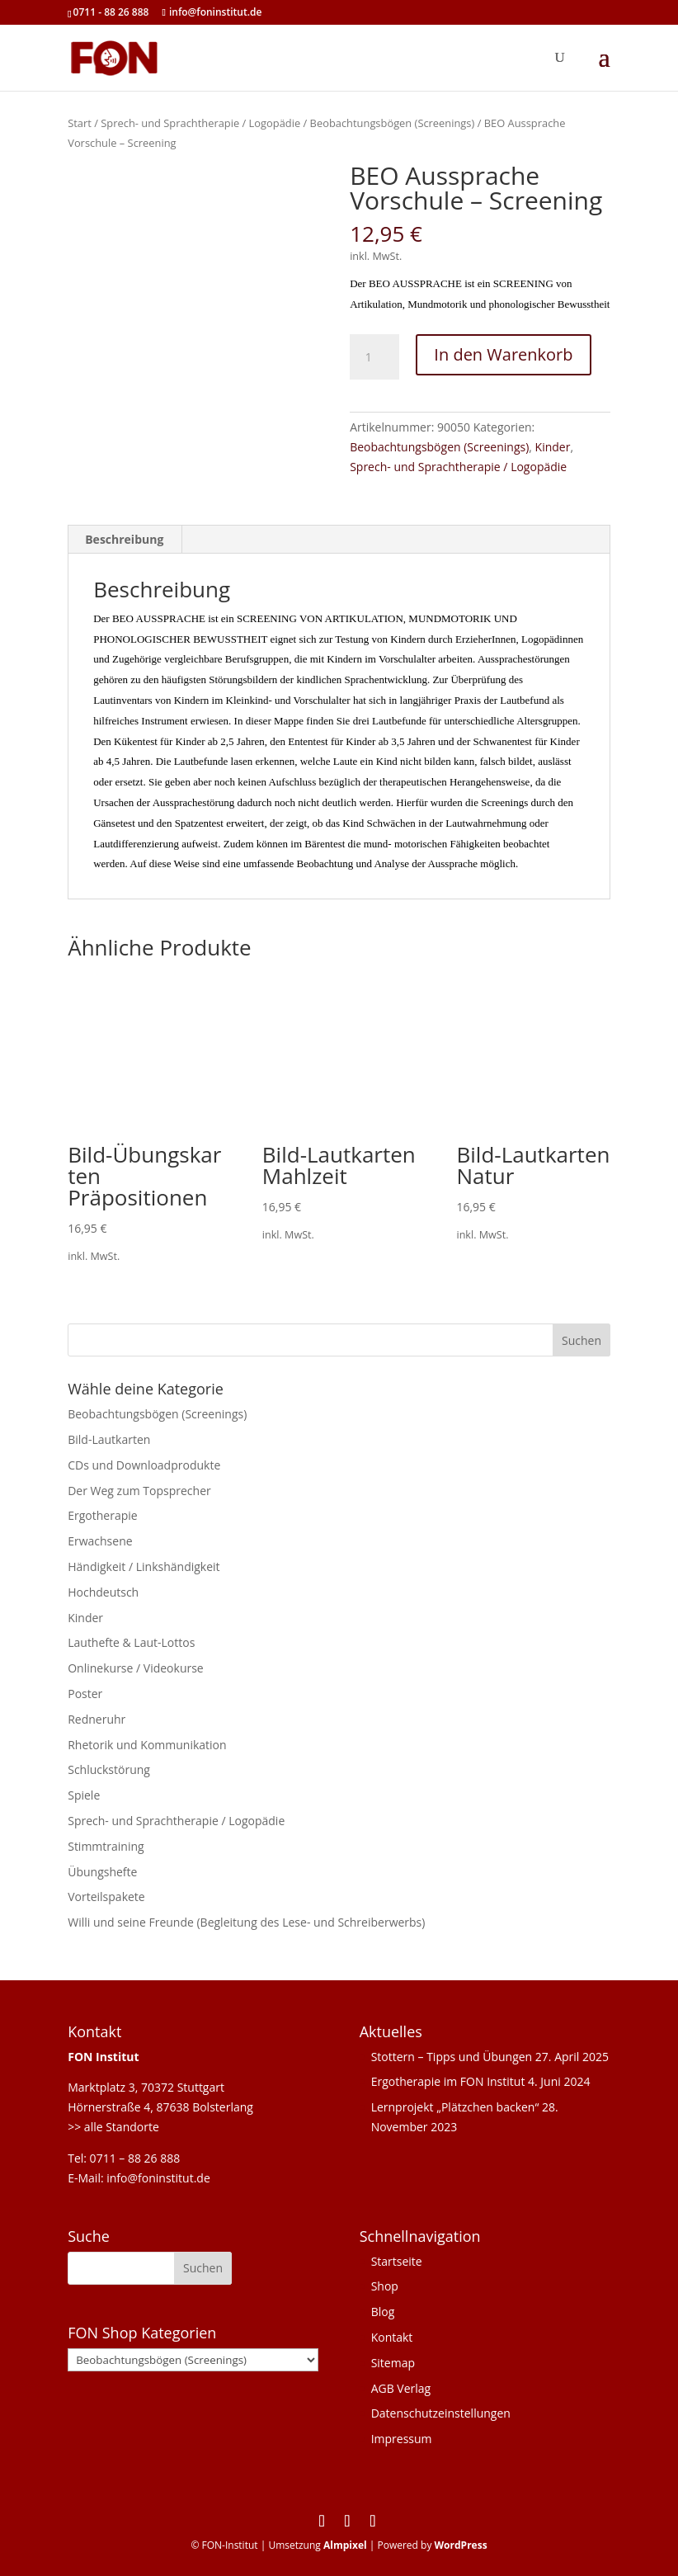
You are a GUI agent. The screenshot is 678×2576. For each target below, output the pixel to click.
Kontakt (392, 2337)
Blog (383, 2311)
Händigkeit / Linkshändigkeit (143, 1566)
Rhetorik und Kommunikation (147, 1745)
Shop (384, 2286)
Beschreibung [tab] (124, 539)
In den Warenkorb (503, 354)
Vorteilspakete (106, 1896)
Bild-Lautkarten (109, 1439)
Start (80, 123)
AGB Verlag (401, 2388)
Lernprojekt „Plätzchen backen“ (455, 2107)
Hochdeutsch (103, 1592)
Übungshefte (102, 1872)
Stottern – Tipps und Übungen (452, 2056)
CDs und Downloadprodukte (144, 1465)
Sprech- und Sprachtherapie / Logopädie (200, 123)
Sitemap (393, 2363)
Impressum (401, 2438)
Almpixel (345, 2545)
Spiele (84, 1795)
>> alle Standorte (113, 2127)
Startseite (396, 2261)
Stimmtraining (106, 1846)
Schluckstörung (109, 1769)
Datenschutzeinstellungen (441, 2413)
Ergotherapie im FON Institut (448, 2081)
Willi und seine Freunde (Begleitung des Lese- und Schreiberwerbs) (246, 1922)
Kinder (553, 447)
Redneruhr (96, 1719)
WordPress (461, 2545)
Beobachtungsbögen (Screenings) (392, 123)
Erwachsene (100, 1541)
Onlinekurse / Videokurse (136, 1668)
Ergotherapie (102, 1515)
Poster (85, 1693)
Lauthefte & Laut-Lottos (131, 1642)
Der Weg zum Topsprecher (139, 1490)
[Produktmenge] (374, 357)
